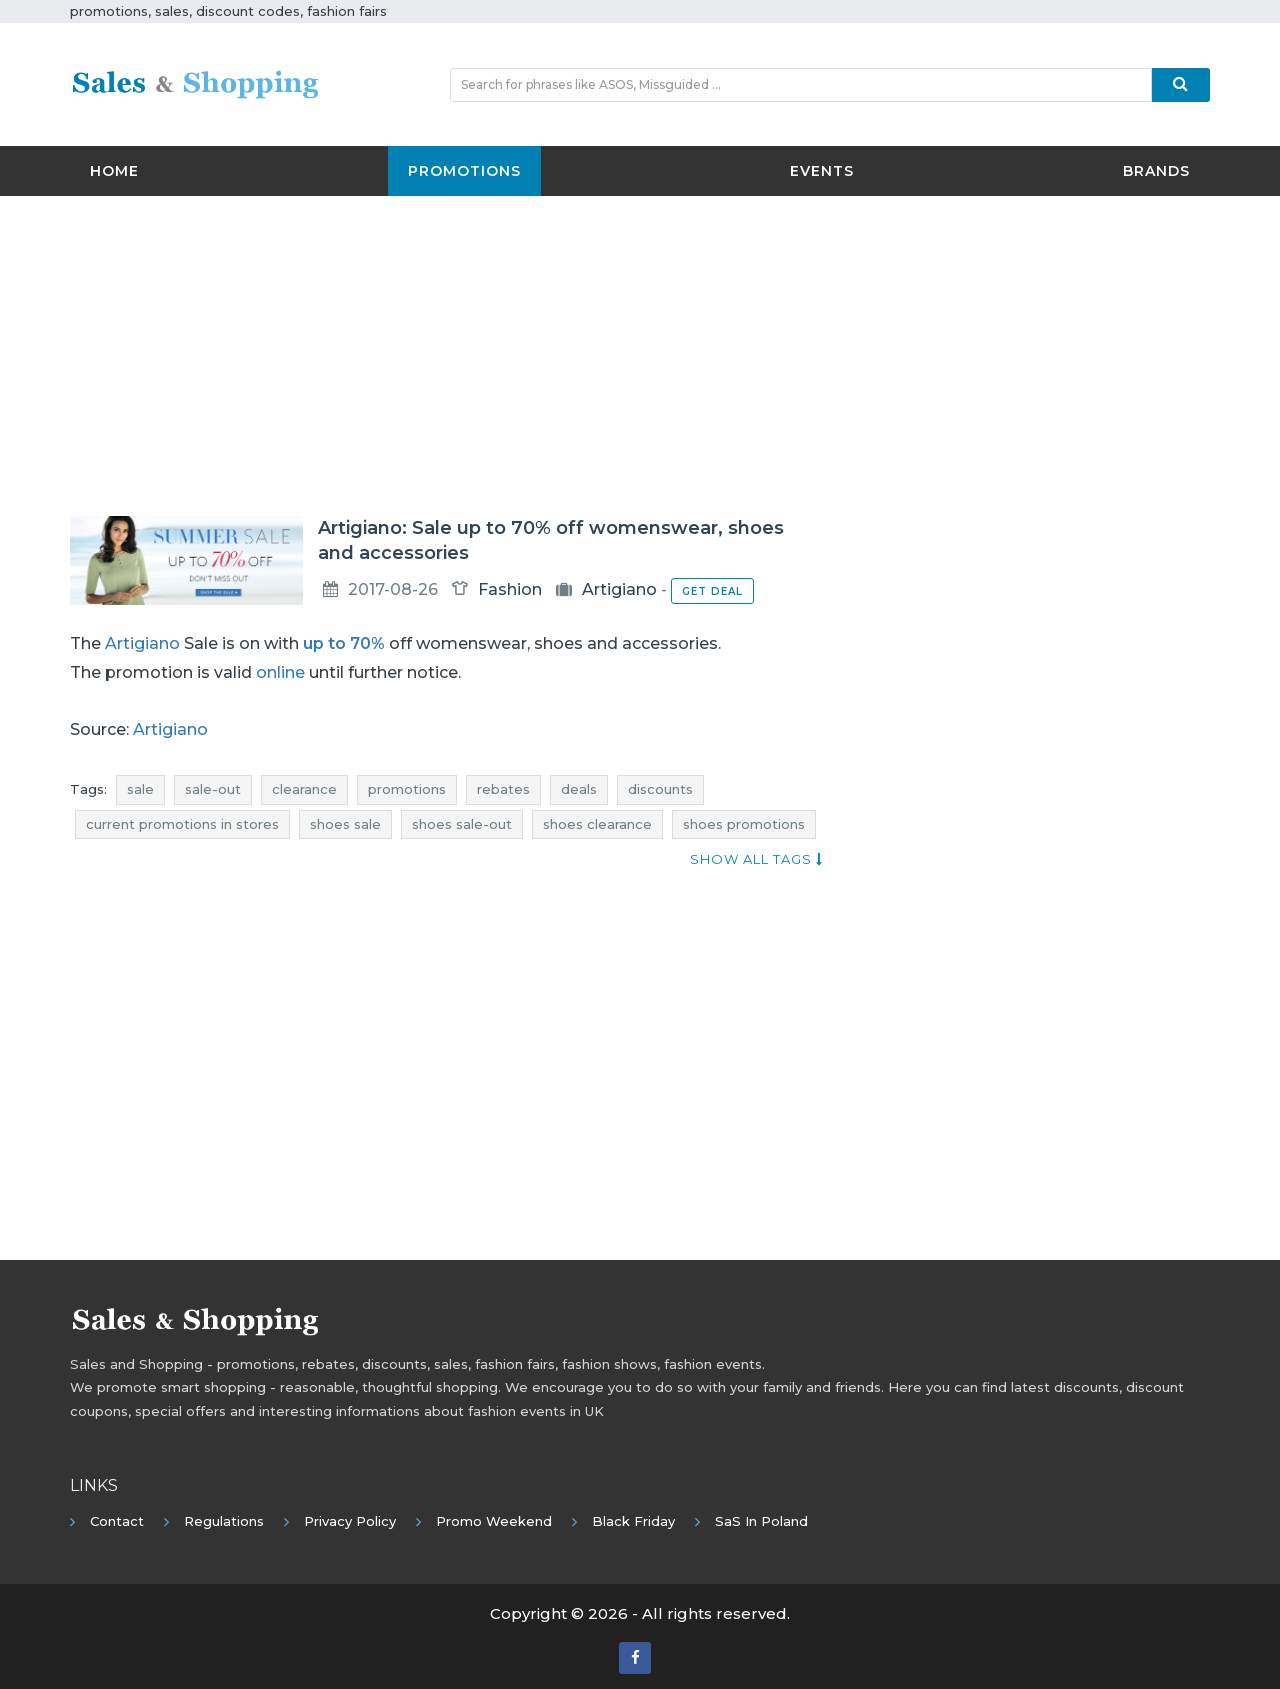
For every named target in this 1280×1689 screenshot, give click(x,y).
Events (822, 171)
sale (140, 789)
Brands (1156, 171)
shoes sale (345, 824)
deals (579, 789)
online (280, 672)
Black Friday (633, 1521)
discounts (660, 789)
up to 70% (344, 643)
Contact (117, 1521)
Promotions (464, 171)
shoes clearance (597, 824)
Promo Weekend (494, 1521)
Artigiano (619, 589)
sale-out (213, 789)
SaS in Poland (761, 1521)
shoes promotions (744, 824)
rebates (503, 789)
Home (114, 171)
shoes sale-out (462, 824)
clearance (304, 789)
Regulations (224, 1521)
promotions (407, 789)
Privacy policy (350, 1521)
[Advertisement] (640, 356)
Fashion (510, 589)
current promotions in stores (182, 824)
